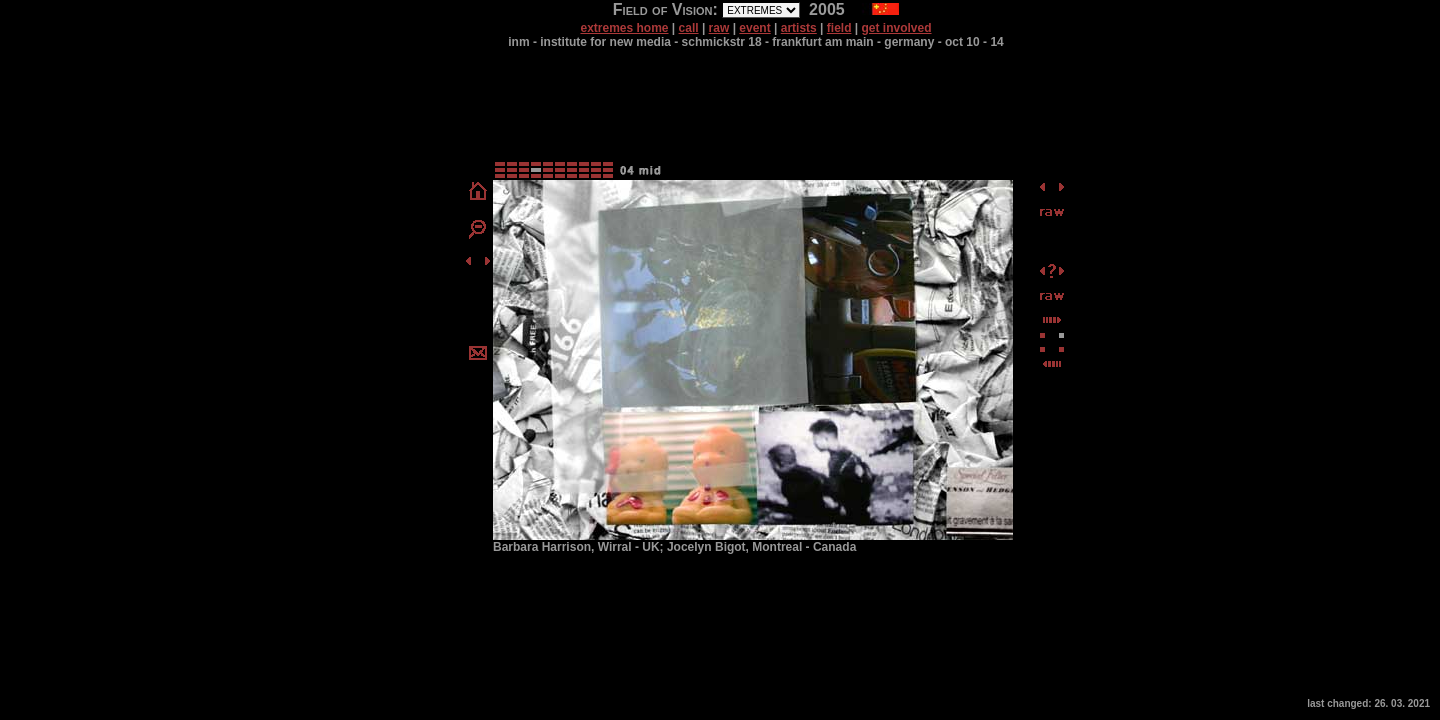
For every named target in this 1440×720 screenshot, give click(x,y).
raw (719, 28)
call (689, 28)
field (839, 28)
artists (799, 28)
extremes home (624, 28)
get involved (897, 28)
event (754, 28)
